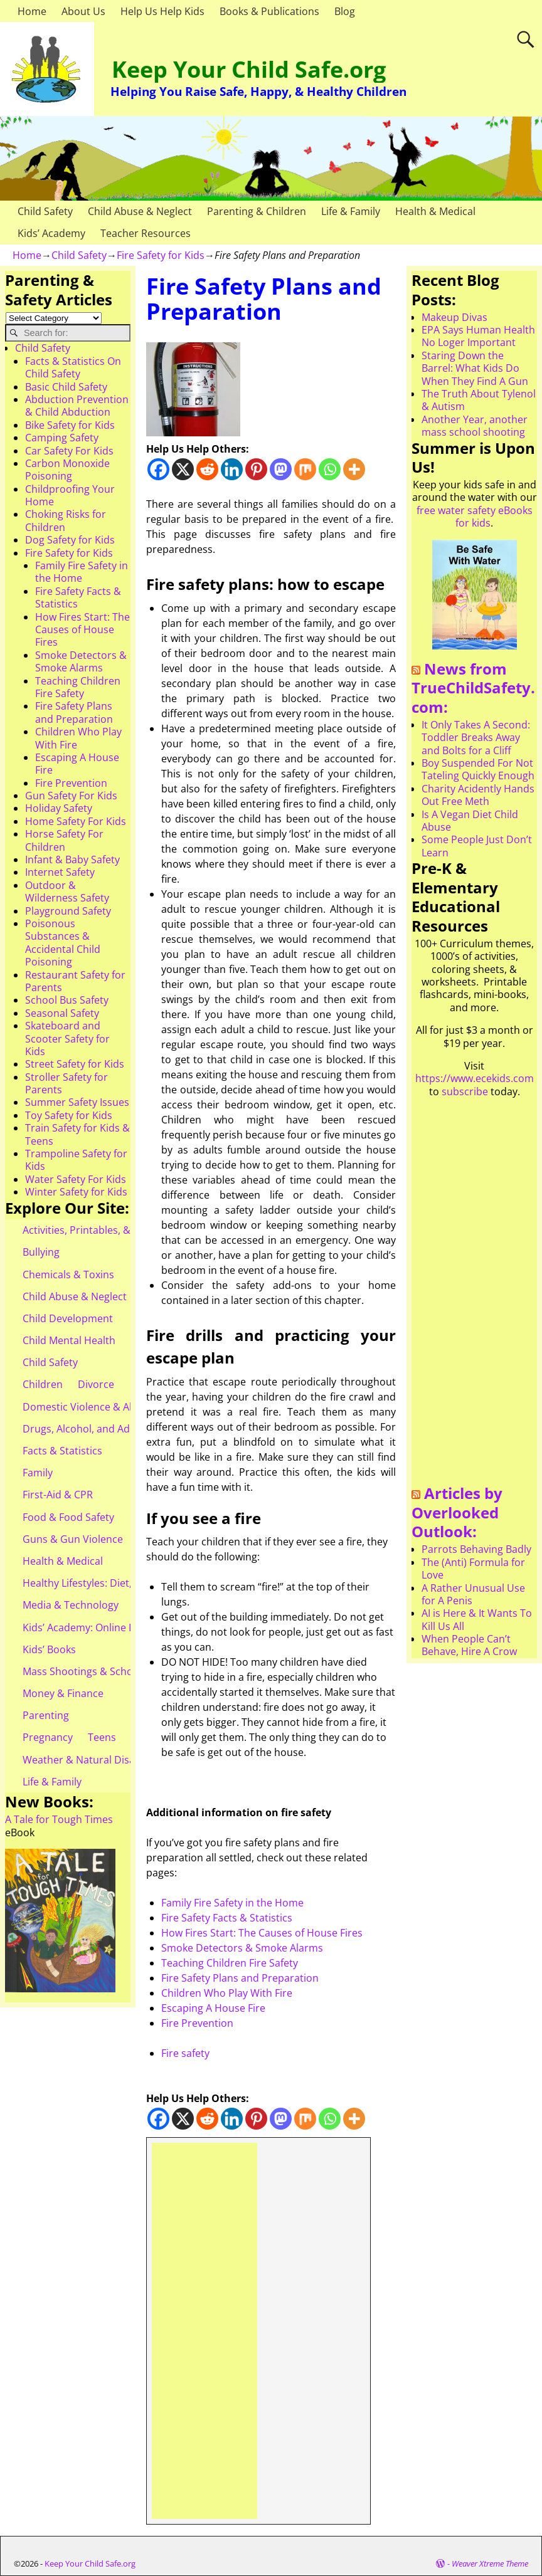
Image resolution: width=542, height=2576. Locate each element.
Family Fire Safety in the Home (232, 1903)
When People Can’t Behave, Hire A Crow (469, 1645)
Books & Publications (269, 11)
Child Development (68, 1318)
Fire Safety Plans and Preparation (240, 1978)
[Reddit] (207, 469)
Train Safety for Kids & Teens (77, 1134)
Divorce (96, 1384)
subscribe (465, 1091)
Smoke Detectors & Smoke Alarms (242, 1948)
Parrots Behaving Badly (476, 1549)
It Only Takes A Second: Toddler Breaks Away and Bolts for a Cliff (476, 737)
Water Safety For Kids (75, 1179)
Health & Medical (435, 211)
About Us (83, 11)
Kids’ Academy (51, 233)
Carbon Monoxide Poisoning (67, 469)
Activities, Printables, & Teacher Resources (123, 1230)
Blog (344, 11)
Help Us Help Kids (162, 11)
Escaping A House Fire (213, 2008)
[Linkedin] (232, 469)
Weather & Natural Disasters (91, 1760)
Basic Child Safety (66, 387)
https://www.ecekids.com (474, 1078)
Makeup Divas (454, 317)
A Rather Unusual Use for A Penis (473, 1594)
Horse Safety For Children (64, 840)
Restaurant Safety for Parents (75, 981)
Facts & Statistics (62, 1451)
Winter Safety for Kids (76, 1192)
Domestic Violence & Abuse (87, 1407)
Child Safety (45, 211)
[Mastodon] (281, 469)
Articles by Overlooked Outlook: (457, 1512)
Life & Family (350, 211)
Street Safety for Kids (74, 1064)
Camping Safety (61, 437)
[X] (183, 469)
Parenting (46, 1715)
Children (43, 1384)
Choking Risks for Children (65, 520)
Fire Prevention (197, 2023)
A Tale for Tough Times (59, 1819)
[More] (354, 469)
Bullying (41, 1252)
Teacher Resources (145, 233)
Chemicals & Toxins (68, 1274)
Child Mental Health (69, 1340)
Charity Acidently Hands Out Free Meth (478, 795)
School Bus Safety (67, 1000)
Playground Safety (68, 911)
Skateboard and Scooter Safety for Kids (67, 1038)
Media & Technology (71, 1605)
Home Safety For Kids (75, 821)
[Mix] (305, 469)
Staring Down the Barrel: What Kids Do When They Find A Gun (475, 368)
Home (32, 11)
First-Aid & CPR (58, 1494)
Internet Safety (60, 872)
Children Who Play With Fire (226, 1993)
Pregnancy (48, 1737)
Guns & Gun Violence (73, 1539)
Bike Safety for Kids (70, 425)
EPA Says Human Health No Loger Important (478, 336)
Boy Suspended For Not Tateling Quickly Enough (478, 769)
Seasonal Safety (62, 1013)
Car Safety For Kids (69, 451)
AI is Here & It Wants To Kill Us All (477, 1619)
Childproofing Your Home (70, 495)
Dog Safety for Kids (70, 540)
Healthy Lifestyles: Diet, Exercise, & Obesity (123, 1583)
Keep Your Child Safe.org (249, 69)
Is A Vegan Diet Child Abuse (470, 820)
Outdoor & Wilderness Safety (67, 891)
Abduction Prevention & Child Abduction (77, 405)
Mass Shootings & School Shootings (107, 1671)
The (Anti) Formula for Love (473, 1568)
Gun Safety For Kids (71, 795)
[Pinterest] (256, 469)
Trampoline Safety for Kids (76, 1160)
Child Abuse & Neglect (140, 211)
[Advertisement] (204, 2331)
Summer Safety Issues (77, 1102)
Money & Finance (63, 1693)
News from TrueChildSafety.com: (473, 687)
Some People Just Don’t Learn (477, 846)
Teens (102, 1737)
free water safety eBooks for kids (475, 516)
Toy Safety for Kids (68, 1115)
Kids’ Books (49, 1649)
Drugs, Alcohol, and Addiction (92, 1429)
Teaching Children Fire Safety (229, 1963)
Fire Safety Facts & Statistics (226, 1918)
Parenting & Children (256, 211)
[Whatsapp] (330, 469)
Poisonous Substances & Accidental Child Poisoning (62, 943)
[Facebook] (158, 469)
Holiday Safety (58, 808)
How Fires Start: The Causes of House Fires (262, 1933)
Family (38, 1473)
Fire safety (185, 2053)
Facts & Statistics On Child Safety (73, 367)
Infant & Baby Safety (72, 859)
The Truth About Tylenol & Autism (479, 400)
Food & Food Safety (68, 1517)
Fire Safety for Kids (161, 255)
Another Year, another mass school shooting (475, 426)
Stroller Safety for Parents (66, 1083)
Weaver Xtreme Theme (490, 2563)
